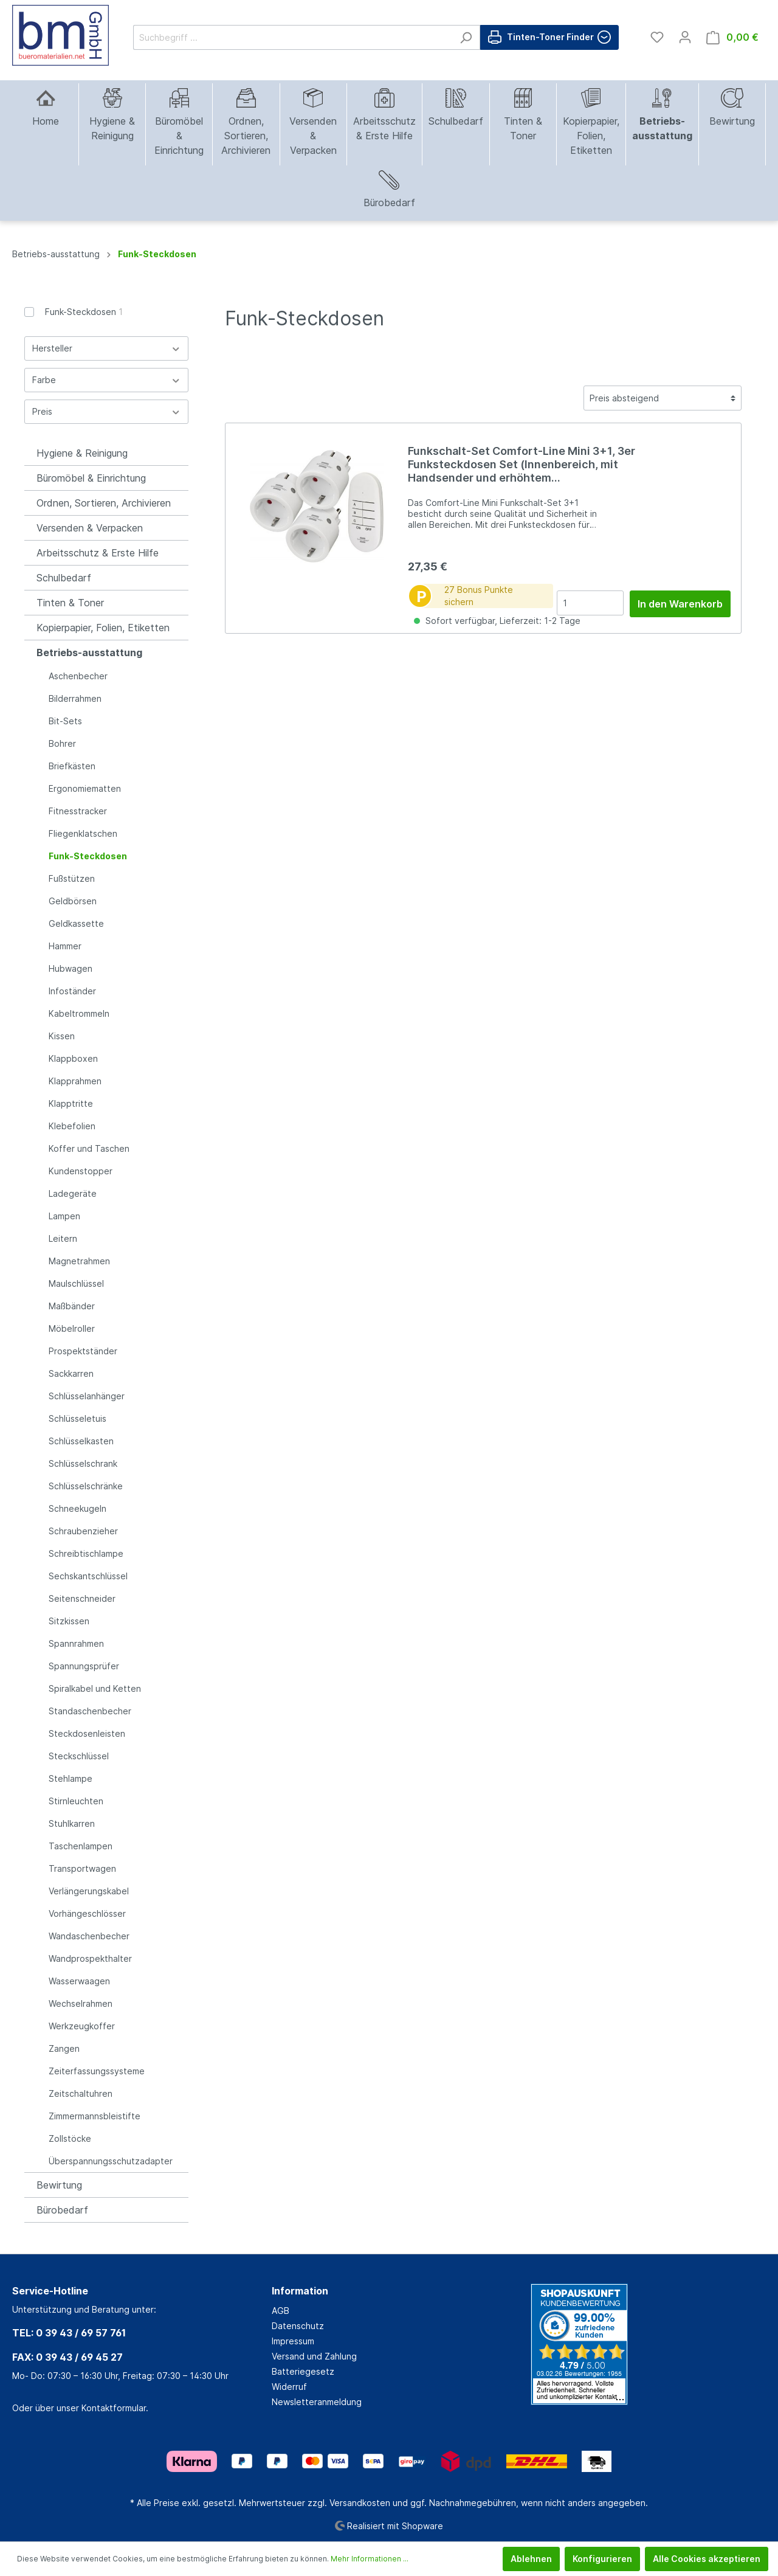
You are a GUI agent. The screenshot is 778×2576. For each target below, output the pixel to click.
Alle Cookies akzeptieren (706, 2558)
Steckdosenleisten (87, 1733)
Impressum (293, 2341)
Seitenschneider (82, 1598)
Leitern (63, 1238)
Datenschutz (298, 2326)
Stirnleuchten (76, 1801)
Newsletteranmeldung (317, 2402)
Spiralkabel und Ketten (95, 1688)
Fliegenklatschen (83, 833)
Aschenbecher (78, 676)
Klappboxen (73, 1058)
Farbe (106, 380)
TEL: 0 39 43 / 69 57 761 (69, 2333)
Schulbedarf (63, 578)
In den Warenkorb (680, 604)
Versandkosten (359, 2503)
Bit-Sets (65, 721)
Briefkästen (72, 766)
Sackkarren (71, 1373)
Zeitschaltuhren (80, 2093)
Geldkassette (76, 923)
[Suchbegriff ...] (292, 37)
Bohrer (62, 743)
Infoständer (72, 991)
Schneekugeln (77, 1508)
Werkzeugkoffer (82, 2026)
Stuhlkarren (72, 1823)
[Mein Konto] (685, 37)
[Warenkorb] (732, 37)
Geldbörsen (73, 901)
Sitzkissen (69, 1621)
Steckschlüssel (79, 1756)
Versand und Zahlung (314, 2356)
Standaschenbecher (90, 1711)
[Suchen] (466, 37)
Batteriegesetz (303, 2371)
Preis (106, 411)
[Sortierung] (663, 398)
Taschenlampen (80, 1846)
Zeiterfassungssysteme (97, 2071)
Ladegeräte (73, 1193)
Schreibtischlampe (86, 1553)
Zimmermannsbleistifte (94, 2116)
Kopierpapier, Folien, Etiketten (103, 627)
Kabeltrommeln (79, 1013)
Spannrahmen (76, 1643)
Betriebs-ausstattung (89, 652)
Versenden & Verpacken (89, 528)
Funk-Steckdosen (84, 311)
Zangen (64, 2048)
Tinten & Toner (70, 603)
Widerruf (289, 2386)
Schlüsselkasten (81, 1441)
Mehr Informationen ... (369, 2558)
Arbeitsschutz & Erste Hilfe (97, 553)
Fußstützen (72, 878)
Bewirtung (59, 2185)
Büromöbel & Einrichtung (91, 478)
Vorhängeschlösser (87, 1913)
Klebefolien (72, 1126)
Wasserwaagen (79, 1981)
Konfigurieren (602, 2558)
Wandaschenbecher (89, 1936)
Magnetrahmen (79, 1261)
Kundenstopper (80, 1171)
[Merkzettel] (657, 37)
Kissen (62, 1036)
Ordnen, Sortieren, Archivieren (103, 503)
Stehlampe (70, 1778)
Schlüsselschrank (83, 1463)
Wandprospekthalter (90, 1958)
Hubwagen (70, 968)
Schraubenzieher (83, 1531)
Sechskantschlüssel (88, 1576)
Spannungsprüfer (84, 1666)
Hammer (65, 946)
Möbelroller (72, 1328)
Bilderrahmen (75, 698)
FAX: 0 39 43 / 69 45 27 (67, 2357)
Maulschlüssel (76, 1283)
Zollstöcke (70, 2138)
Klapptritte (71, 1103)
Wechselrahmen (80, 2003)
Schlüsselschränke (86, 1486)
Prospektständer (83, 1351)
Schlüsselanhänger (87, 1396)
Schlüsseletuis (77, 1418)
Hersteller (106, 348)
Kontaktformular (113, 2408)
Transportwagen (82, 1868)
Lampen (64, 1216)
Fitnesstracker (78, 811)
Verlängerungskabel (89, 1891)
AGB (280, 2310)
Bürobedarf (62, 2210)
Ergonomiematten (85, 788)
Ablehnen (531, 2558)
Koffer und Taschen (89, 1148)
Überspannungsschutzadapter (111, 2161)
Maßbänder (72, 1306)
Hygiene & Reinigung (82, 453)
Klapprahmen (75, 1081)
